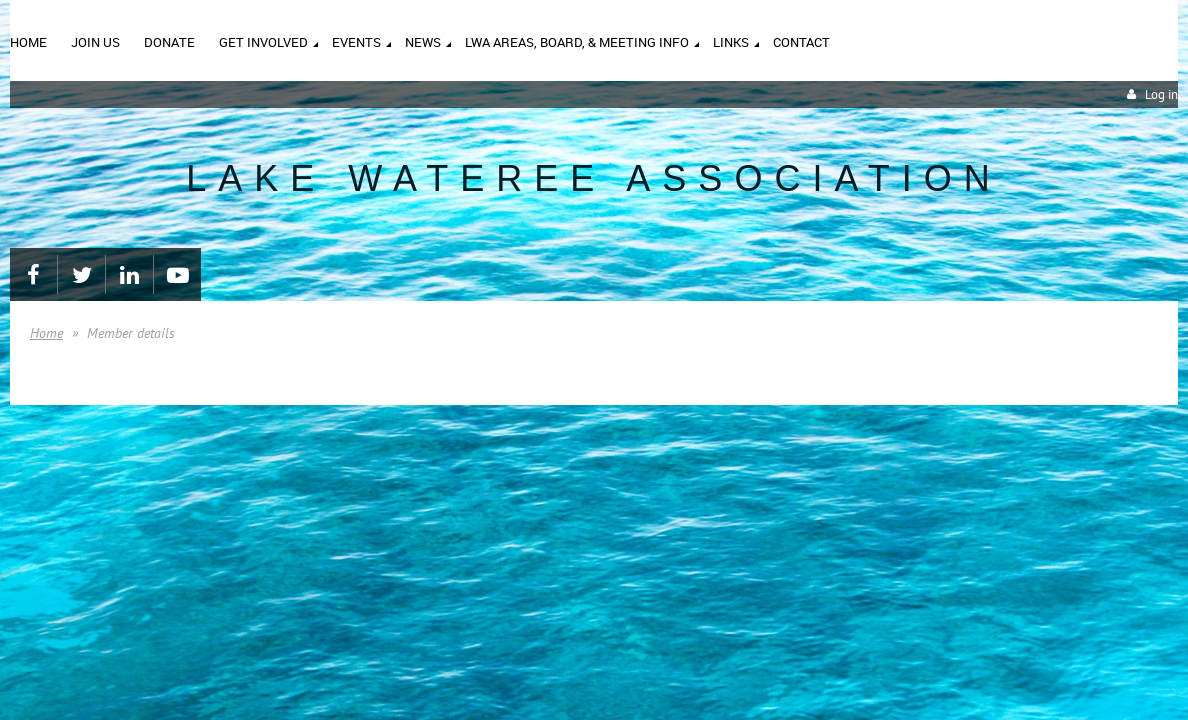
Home (46, 333)
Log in (1161, 94)
